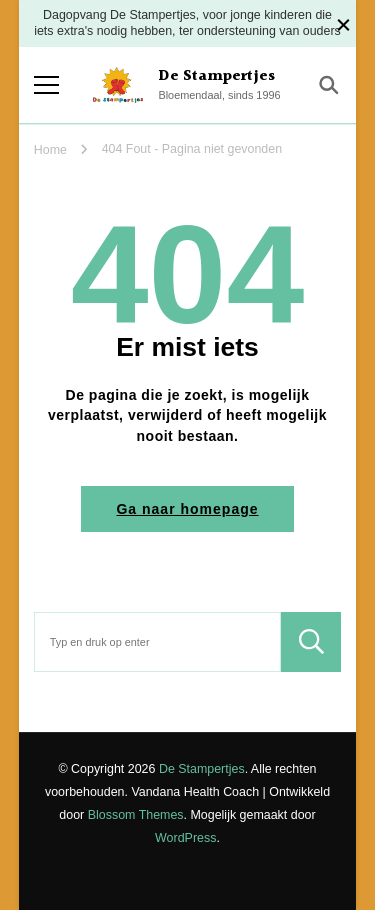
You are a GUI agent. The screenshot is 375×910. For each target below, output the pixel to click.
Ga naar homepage (187, 509)
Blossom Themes (136, 815)
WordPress (185, 838)
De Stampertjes (216, 76)
